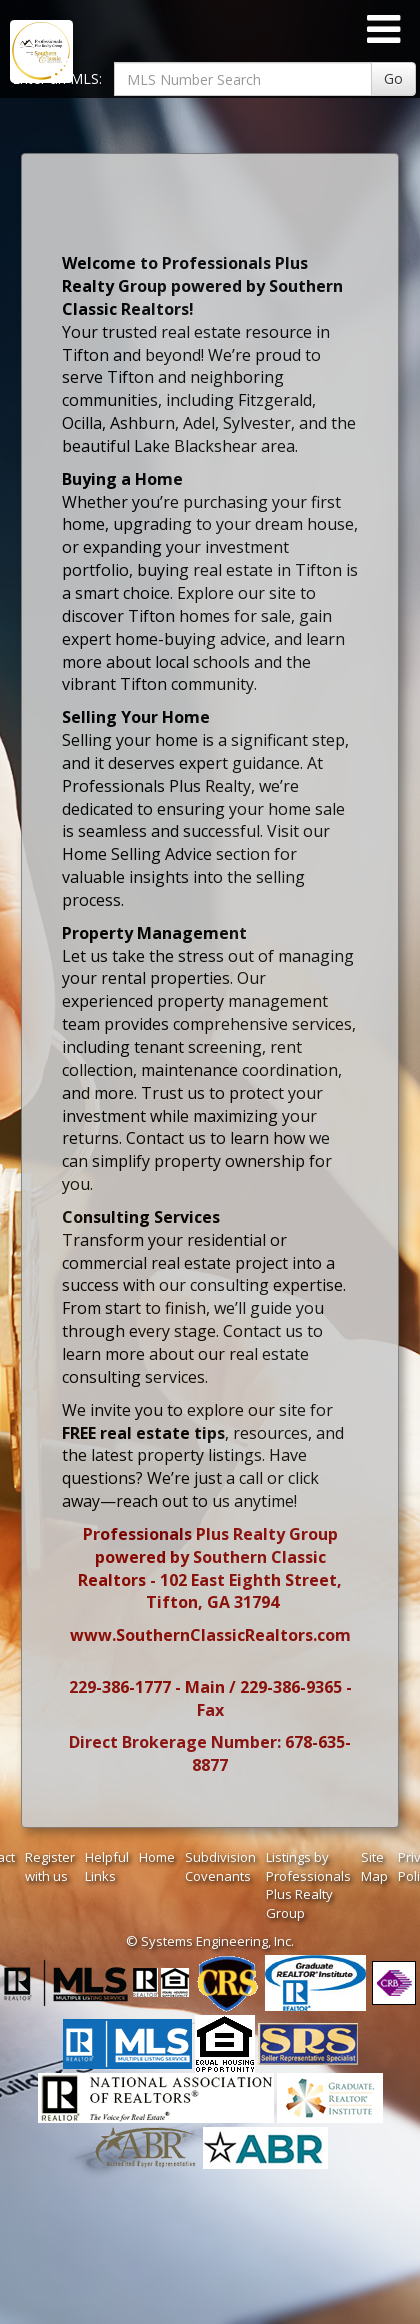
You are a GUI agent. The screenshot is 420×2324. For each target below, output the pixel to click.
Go (393, 78)
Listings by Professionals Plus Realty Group (308, 1885)
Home (157, 1857)
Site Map (374, 1866)
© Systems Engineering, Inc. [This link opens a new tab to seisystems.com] (210, 1941)
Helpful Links (107, 1866)
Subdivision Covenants (220, 1866)
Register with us (50, 1866)
